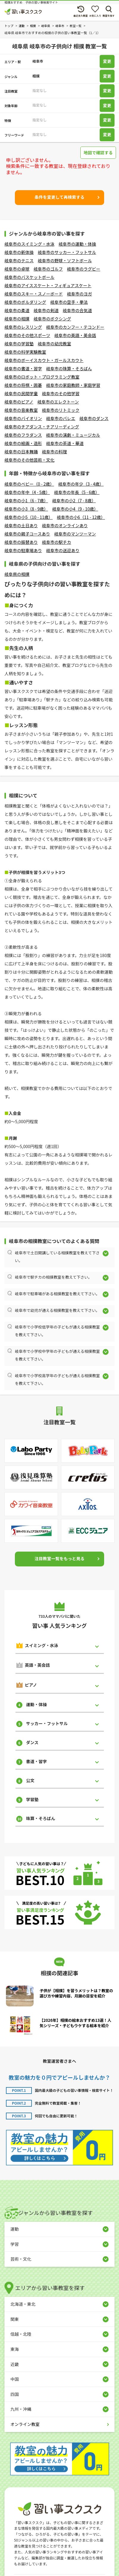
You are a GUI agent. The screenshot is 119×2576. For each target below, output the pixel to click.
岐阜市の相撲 (16, 319)
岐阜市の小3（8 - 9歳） (26, 509)
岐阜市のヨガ (79, 294)
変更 (107, 61)
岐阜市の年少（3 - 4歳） (81, 484)
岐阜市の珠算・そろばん (69, 368)
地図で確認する (98, 152)
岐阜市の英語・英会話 (75, 335)
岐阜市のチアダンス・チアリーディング (41, 427)
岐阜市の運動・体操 (77, 244)
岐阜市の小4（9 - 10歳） (75, 509)
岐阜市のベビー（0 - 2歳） (29, 484)
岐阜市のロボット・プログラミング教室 (41, 377)
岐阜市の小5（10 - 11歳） (28, 517)
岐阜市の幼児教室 (54, 344)
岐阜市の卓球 (16, 269)
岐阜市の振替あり (21, 542)
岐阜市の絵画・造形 (23, 443)
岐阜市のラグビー (83, 269)
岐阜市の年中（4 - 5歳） (27, 492)
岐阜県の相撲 (16, 574)
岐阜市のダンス (94, 418)
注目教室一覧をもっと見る (59, 1558)
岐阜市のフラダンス (23, 435)
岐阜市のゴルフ (48, 269)
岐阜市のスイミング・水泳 (29, 244)
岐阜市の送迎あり (62, 550)
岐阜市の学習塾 (19, 344)
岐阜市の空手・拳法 (69, 302)
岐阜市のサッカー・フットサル (67, 252)
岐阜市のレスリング (23, 327)
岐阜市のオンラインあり (65, 525)
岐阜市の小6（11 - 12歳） (81, 517)
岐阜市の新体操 (19, 252)
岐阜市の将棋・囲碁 (23, 385)
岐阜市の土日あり (21, 525)
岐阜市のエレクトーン (58, 402)
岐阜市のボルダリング (25, 302)
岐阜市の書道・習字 (23, 368)
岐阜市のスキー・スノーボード (33, 294)
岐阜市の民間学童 (21, 393)
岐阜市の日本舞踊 (21, 452)
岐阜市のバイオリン (23, 418)
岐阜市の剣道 (46, 310)
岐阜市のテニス (19, 260)
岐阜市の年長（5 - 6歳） (77, 492)
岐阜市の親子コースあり (27, 534)
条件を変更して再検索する (59, 197)
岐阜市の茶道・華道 (65, 443)
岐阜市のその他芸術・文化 (29, 460)
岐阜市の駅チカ (56, 542)
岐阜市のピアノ (18, 402)
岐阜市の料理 (54, 452)
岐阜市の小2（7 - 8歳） (73, 500)
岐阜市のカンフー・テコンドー (75, 327)
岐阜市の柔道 (16, 310)
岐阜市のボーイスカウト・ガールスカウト (44, 360)
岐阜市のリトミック (60, 410)
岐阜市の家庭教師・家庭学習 (73, 385)
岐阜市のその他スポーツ (27, 335)
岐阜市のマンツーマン (75, 534)
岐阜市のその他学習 (60, 393)
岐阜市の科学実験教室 (25, 352)
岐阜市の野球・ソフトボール (65, 260)
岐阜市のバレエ (60, 418)
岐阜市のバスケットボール (29, 277)
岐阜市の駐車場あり (23, 550)
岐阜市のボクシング (52, 319)
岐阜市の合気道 (77, 310)
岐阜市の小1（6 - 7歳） (26, 500)
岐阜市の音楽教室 (21, 410)
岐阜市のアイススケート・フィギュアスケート (47, 285)
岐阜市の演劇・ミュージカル (73, 435)
